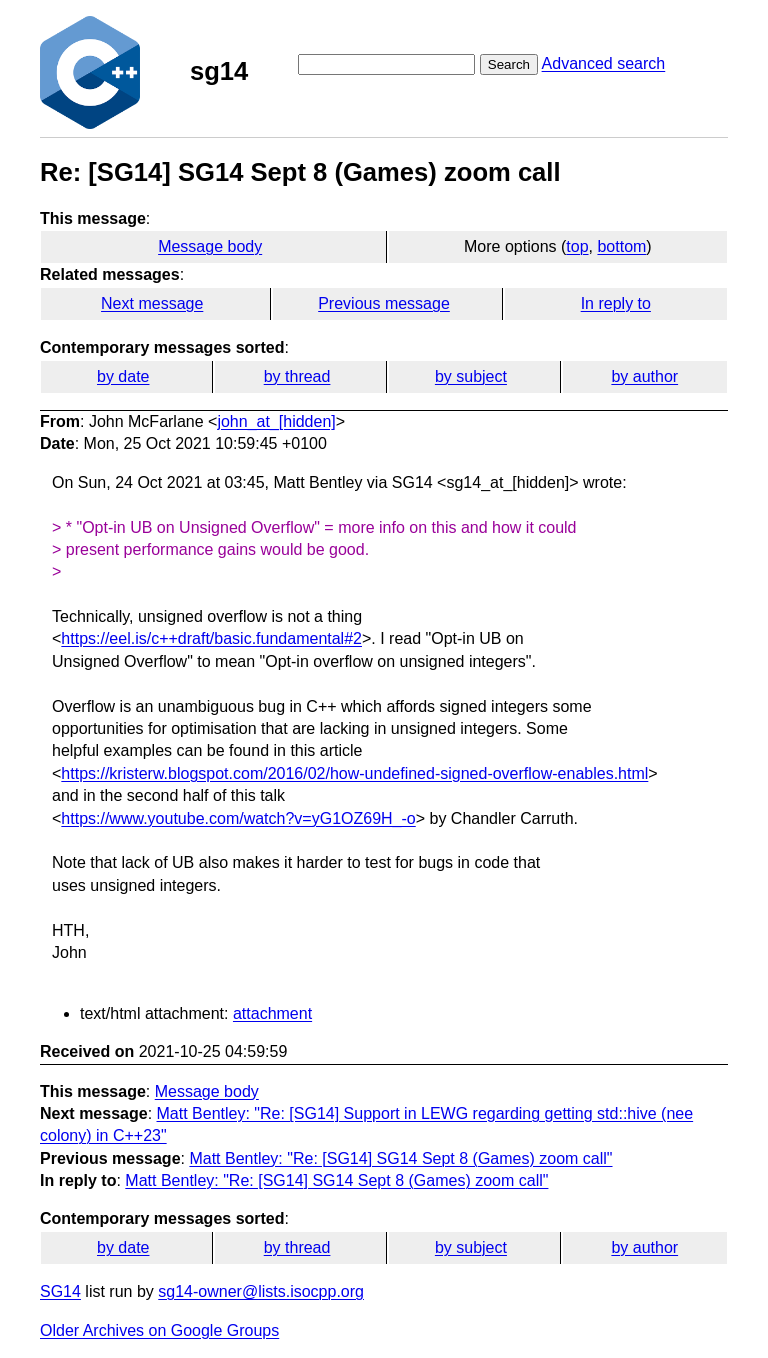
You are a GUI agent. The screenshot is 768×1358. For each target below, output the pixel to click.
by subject (471, 376)
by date (123, 376)
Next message (152, 303)
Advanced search (604, 63)
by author (644, 376)
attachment (272, 1013)
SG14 (60, 1291)
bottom (621, 246)
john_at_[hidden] (276, 421)
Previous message (384, 303)
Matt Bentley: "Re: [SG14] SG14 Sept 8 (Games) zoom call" (400, 1158)
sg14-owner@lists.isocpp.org (261, 1291)
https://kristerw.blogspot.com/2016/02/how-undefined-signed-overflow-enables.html (354, 773)
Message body (210, 246)
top (577, 246)
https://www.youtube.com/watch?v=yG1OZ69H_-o (238, 818)
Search (509, 64)
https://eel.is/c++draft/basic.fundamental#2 (211, 638)
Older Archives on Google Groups (159, 1330)
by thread (297, 376)
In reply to (616, 303)
